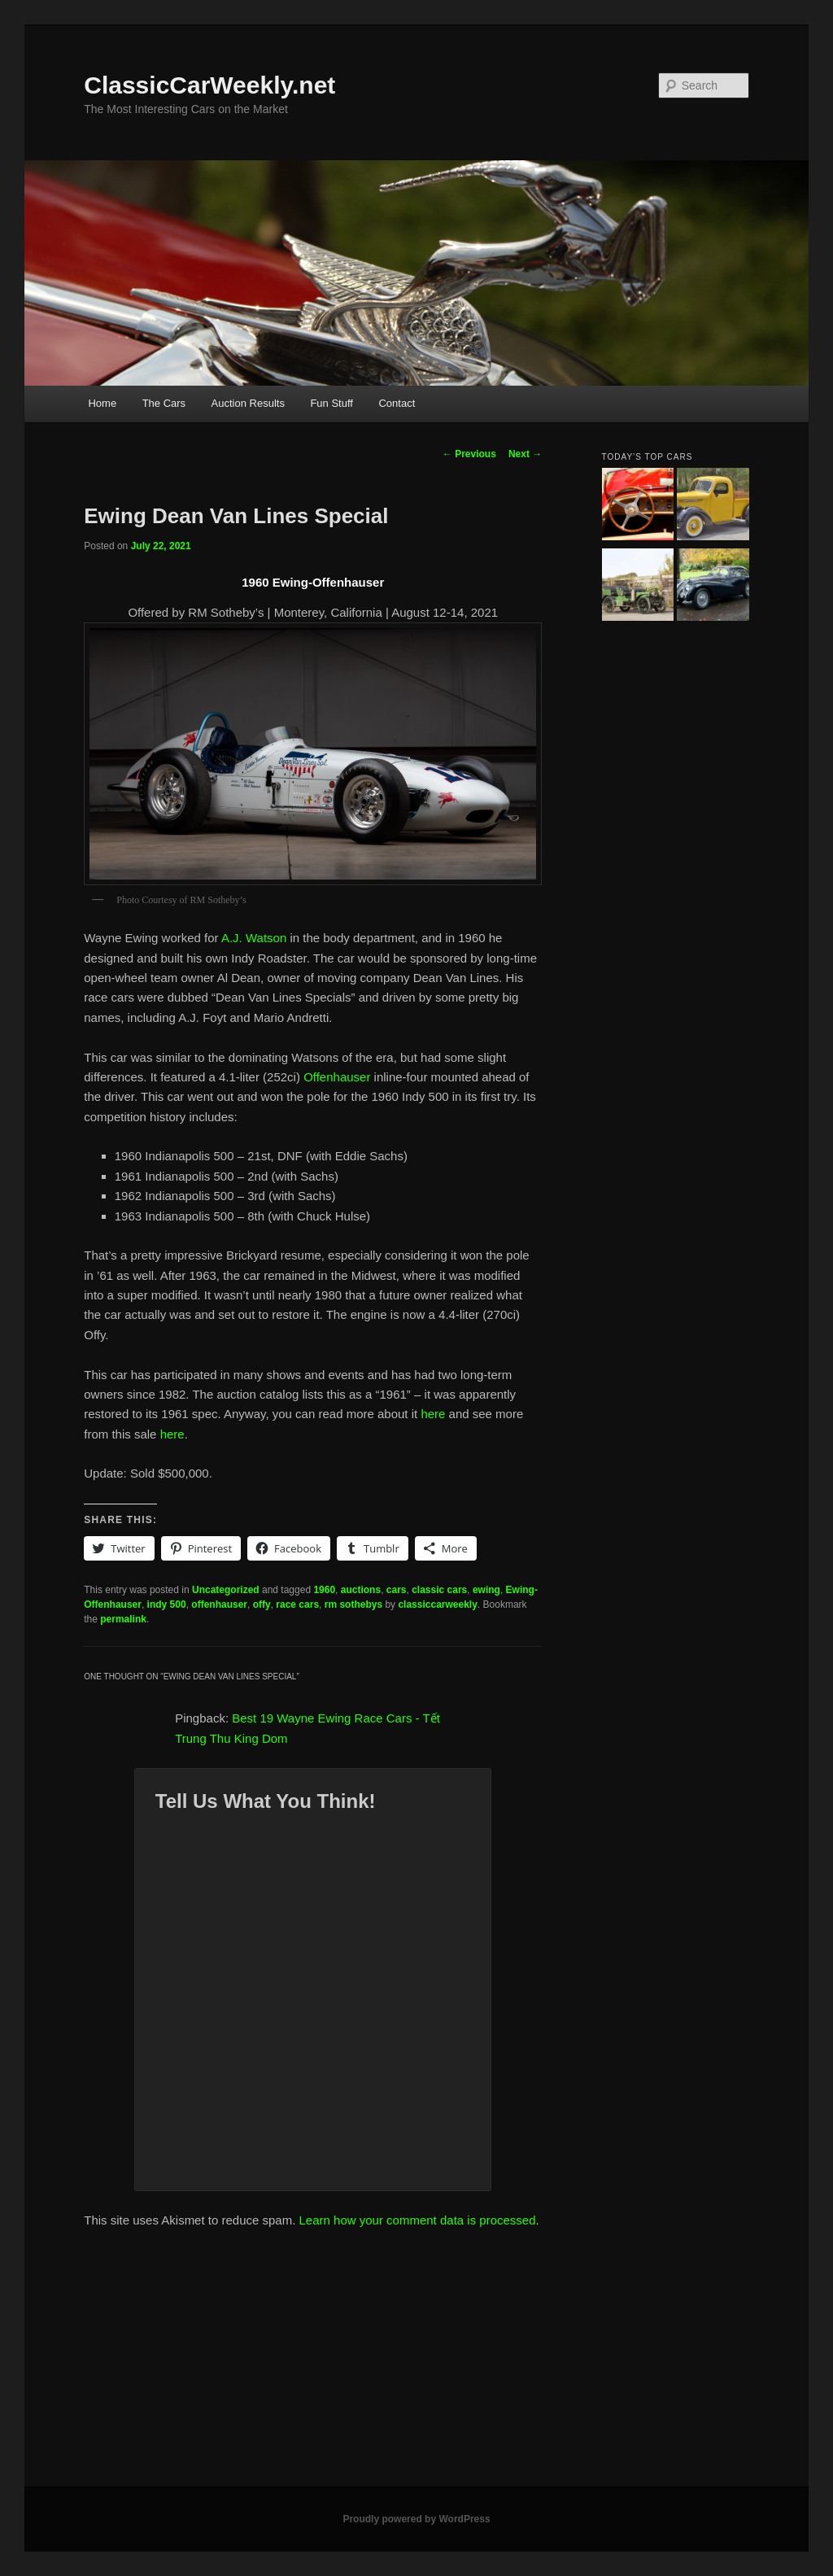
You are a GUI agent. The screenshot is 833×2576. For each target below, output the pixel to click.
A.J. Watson (253, 938)
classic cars (439, 1590)
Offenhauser (336, 1077)
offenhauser (219, 1604)
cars (396, 1590)
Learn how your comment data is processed (417, 2220)
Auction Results (248, 403)
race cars (297, 1604)
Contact (396, 403)
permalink (123, 1619)
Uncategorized (225, 1590)
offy (262, 1604)
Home (102, 403)
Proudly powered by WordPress (416, 2519)
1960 (324, 1590)
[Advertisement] (416, 2364)
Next (525, 454)
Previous (469, 454)
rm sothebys (353, 1604)
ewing (486, 1590)
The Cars (163, 403)
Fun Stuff (331, 403)
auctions (361, 1590)
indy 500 (166, 1604)
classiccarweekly (437, 1604)
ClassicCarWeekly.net (209, 85)
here (433, 1414)
